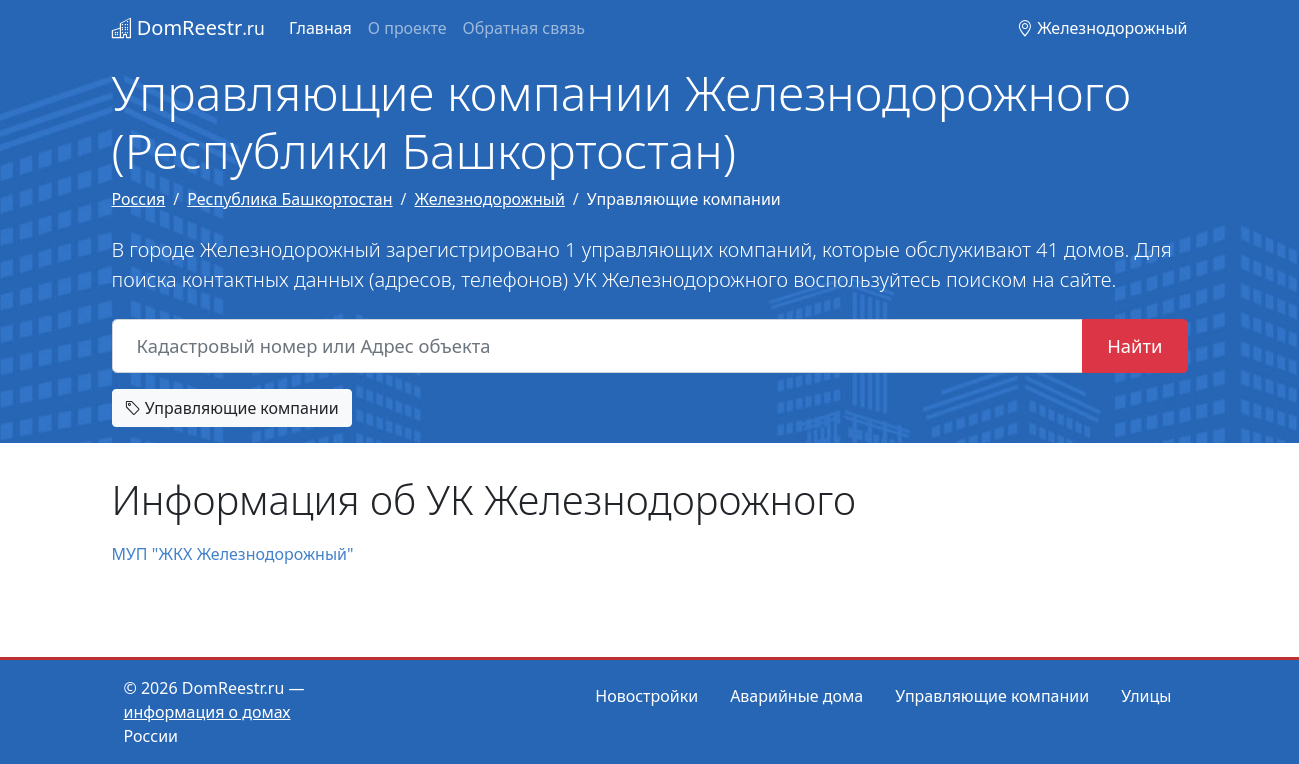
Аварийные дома (796, 696)
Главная (320, 28)
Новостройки (646, 696)
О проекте (407, 28)
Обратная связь (524, 28)
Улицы (1146, 696)
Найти (1134, 345)
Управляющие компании (232, 408)
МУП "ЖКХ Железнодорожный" (233, 554)
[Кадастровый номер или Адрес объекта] (598, 346)
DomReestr (188, 27)
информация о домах (207, 712)
